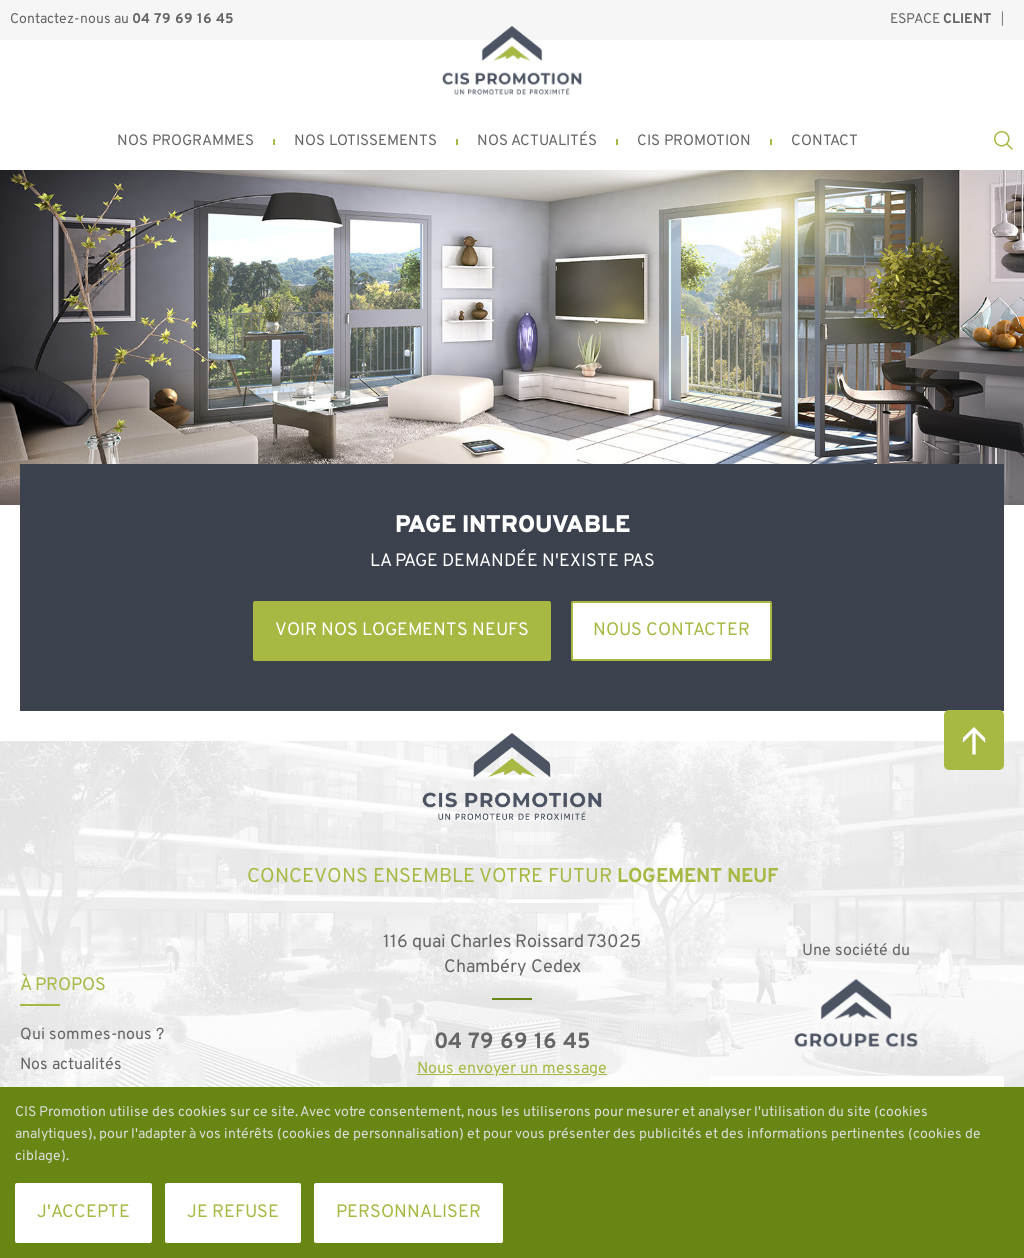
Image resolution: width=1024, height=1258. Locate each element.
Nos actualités (71, 1065)
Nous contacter (671, 630)
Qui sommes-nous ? (92, 1035)
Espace (940, 19)
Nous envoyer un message (512, 1069)
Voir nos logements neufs (402, 630)
